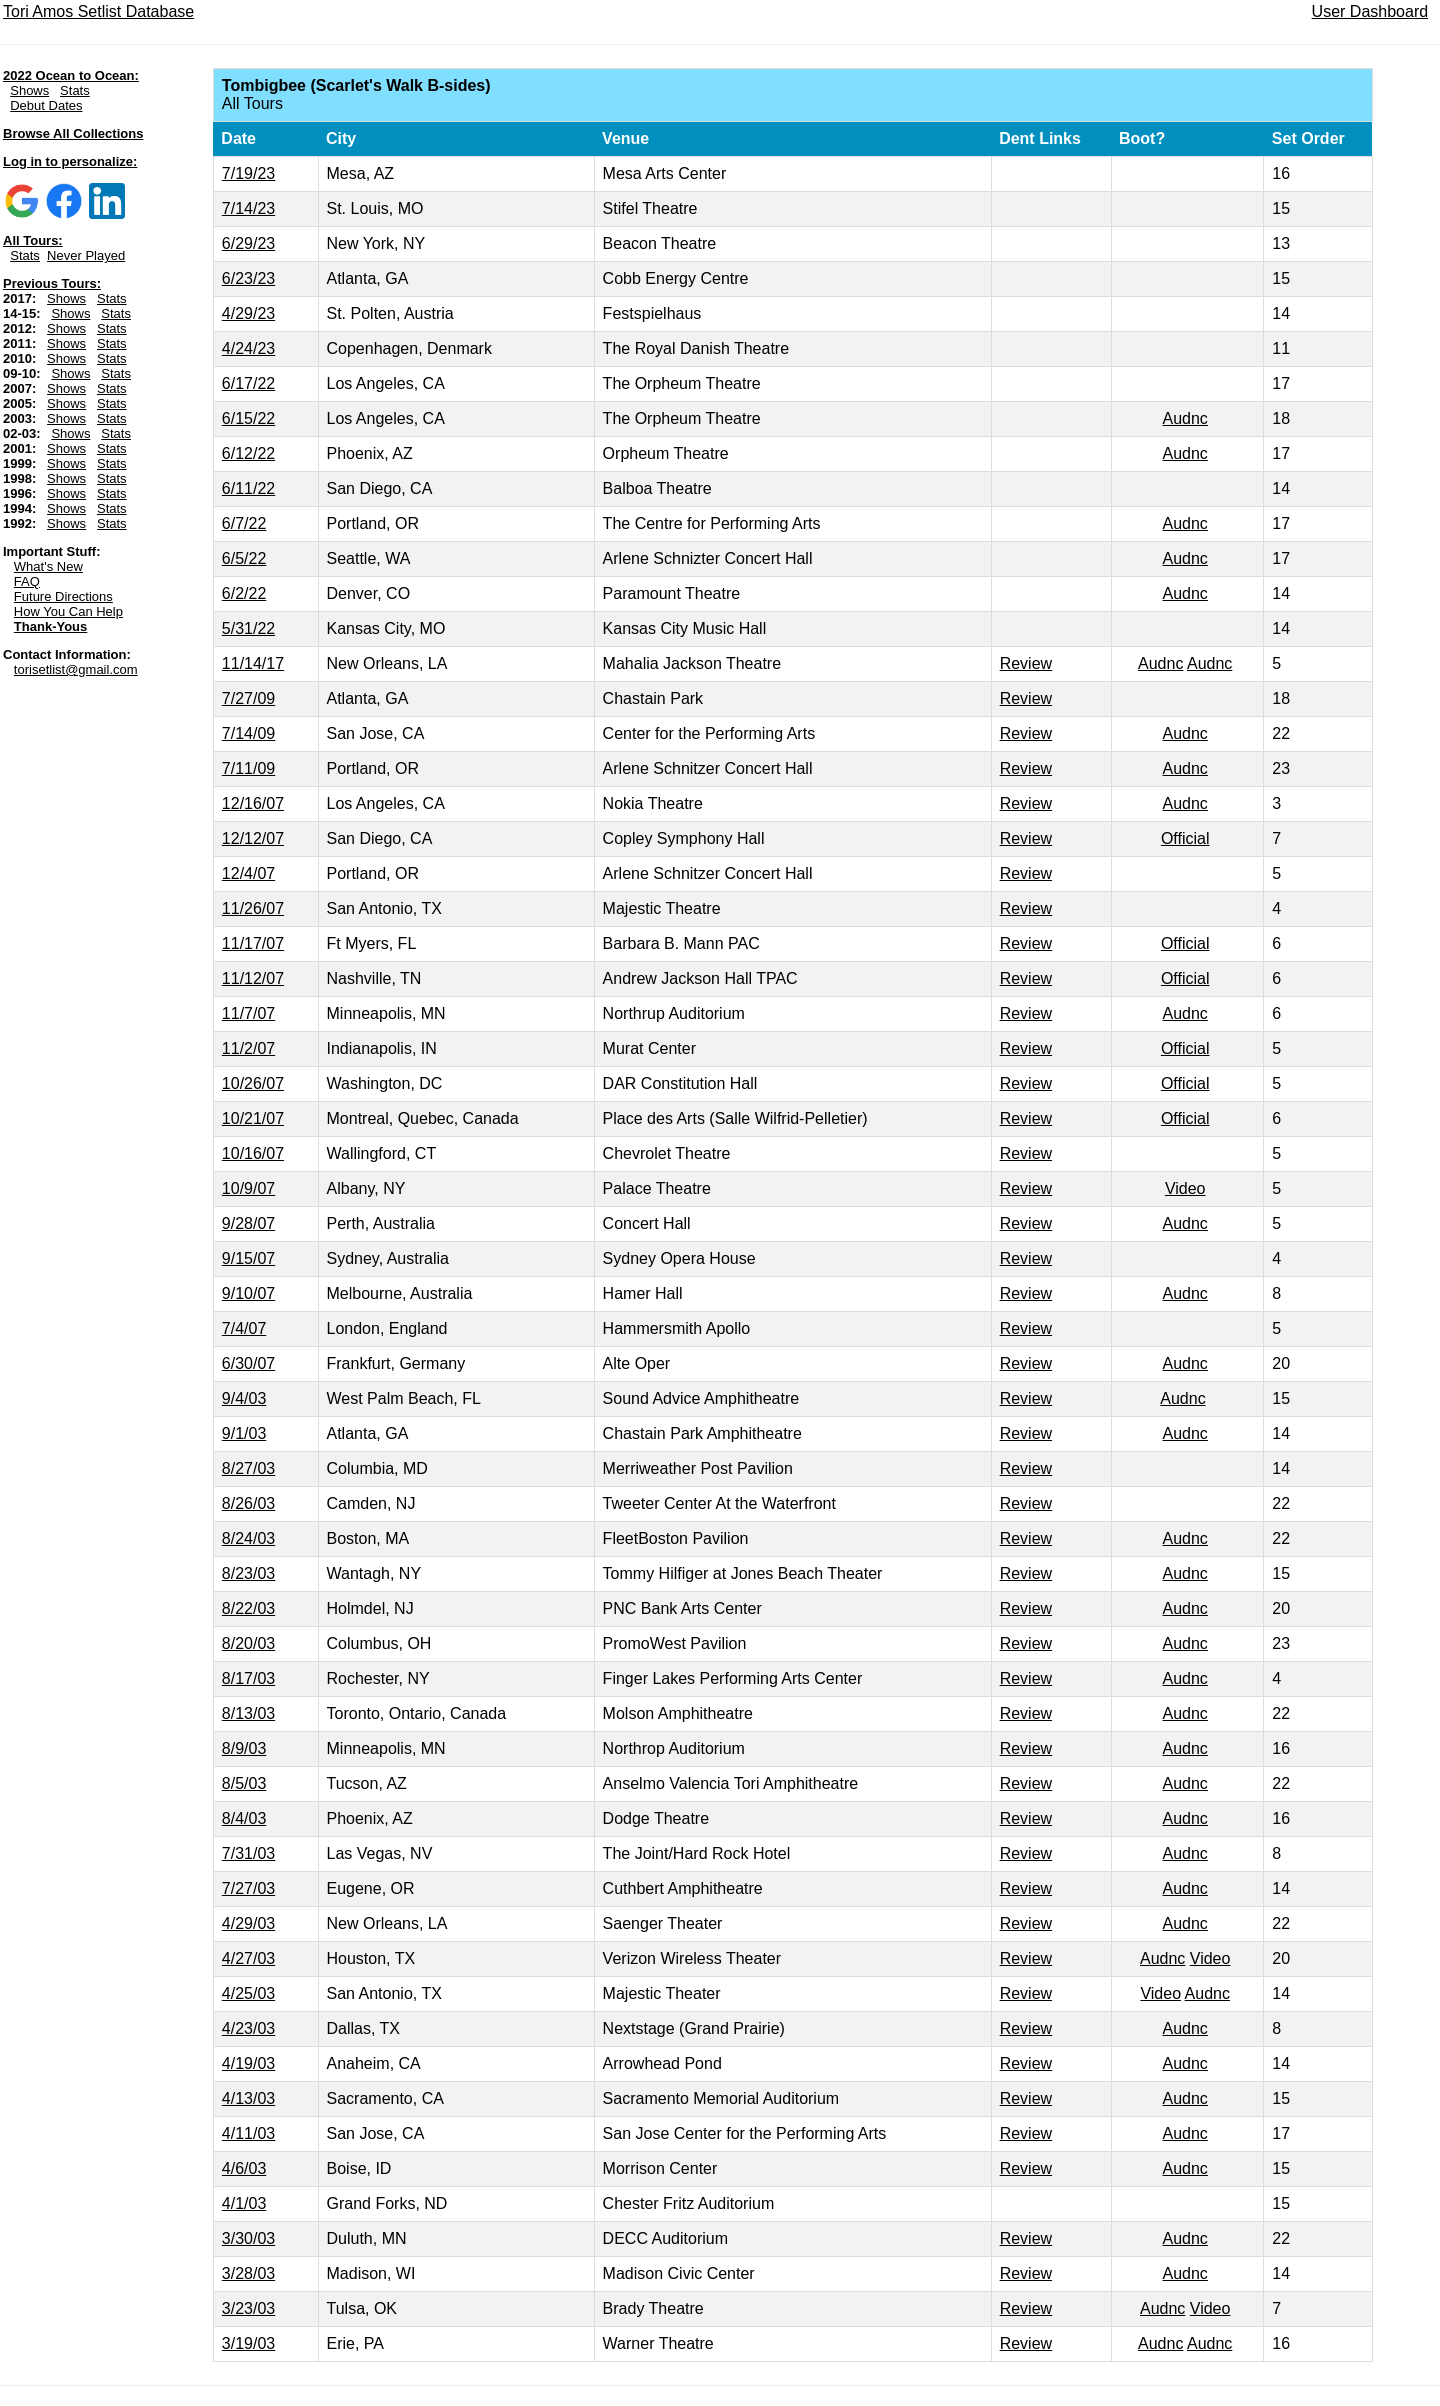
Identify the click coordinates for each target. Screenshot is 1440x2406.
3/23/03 (248, 2308)
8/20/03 (248, 1643)
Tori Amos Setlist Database (98, 11)
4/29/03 (248, 1923)
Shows (29, 90)
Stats (75, 90)
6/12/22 (248, 453)
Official (1185, 838)
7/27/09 (248, 698)
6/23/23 (248, 278)
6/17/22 (248, 383)
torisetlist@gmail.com (76, 669)
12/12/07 (253, 838)
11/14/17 (253, 663)
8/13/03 (248, 1713)
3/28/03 (248, 2273)
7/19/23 (248, 173)
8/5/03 (244, 1783)
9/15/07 (248, 1258)
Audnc (1185, 418)
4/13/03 (248, 2098)
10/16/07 (253, 1153)
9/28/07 (248, 1223)
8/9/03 (244, 1748)
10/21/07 (253, 1118)
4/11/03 (248, 2133)
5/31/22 (248, 628)
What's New (48, 566)
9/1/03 (244, 1433)
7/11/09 (248, 768)
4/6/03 (244, 2168)
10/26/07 (253, 1083)
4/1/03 (244, 2203)
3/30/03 (248, 2238)
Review (1026, 663)
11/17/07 (253, 943)
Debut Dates (46, 105)
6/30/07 (248, 1363)
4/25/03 (248, 1993)
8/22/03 (248, 1608)
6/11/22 (248, 488)
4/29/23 (248, 313)
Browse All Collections (73, 133)
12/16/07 (253, 803)
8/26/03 (248, 1503)
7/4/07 (244, 1328)
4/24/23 (248, 348)
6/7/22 (244, 523)
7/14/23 (248, 208)
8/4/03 (244, 1818)
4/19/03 (248, 2063)
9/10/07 (248, 1293)
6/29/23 (248, 243)
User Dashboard (1370, 11)
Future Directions (63, 596)
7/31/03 (248, 1853)
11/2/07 (248, 1048)
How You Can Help (68, 611)
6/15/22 (248, 418)
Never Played (86, 255)
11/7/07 (248, 1013)
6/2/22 (244, 593)
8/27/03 (248, 1468)
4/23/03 (248, 2028)
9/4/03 (244, 1398)
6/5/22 (244, 558)
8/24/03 (248, 1538)
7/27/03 (248, 1888)
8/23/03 (248, 1573)
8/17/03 (248, 1678)
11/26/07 (253, 908)
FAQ (27, 581)
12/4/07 (248, 873)
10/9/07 (248, 1188)
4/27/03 (248, 1958)
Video (1185, 1188)
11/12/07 (253, 978)
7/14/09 (248, 733)
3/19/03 (248, 2343)
